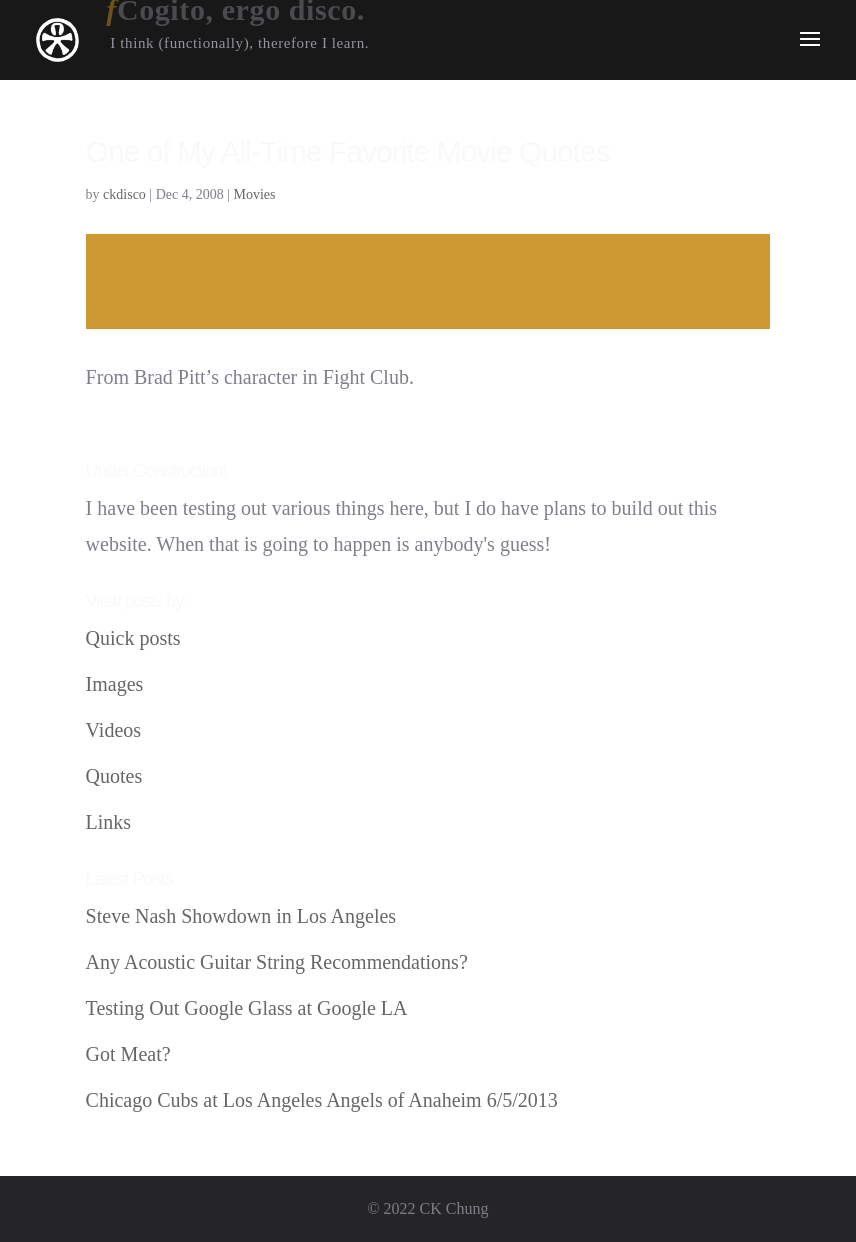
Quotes (114, 776)
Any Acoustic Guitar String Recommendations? (277, 962)
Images (115, 684)
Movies (255, 194)
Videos (113, 730)
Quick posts (133, 638)
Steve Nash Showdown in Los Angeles (241, 916)
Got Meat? (128, 1054)
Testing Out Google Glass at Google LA (247, 1008)
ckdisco (124, 194)
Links (109, 822)
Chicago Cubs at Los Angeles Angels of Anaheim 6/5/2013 (322, 1100)
